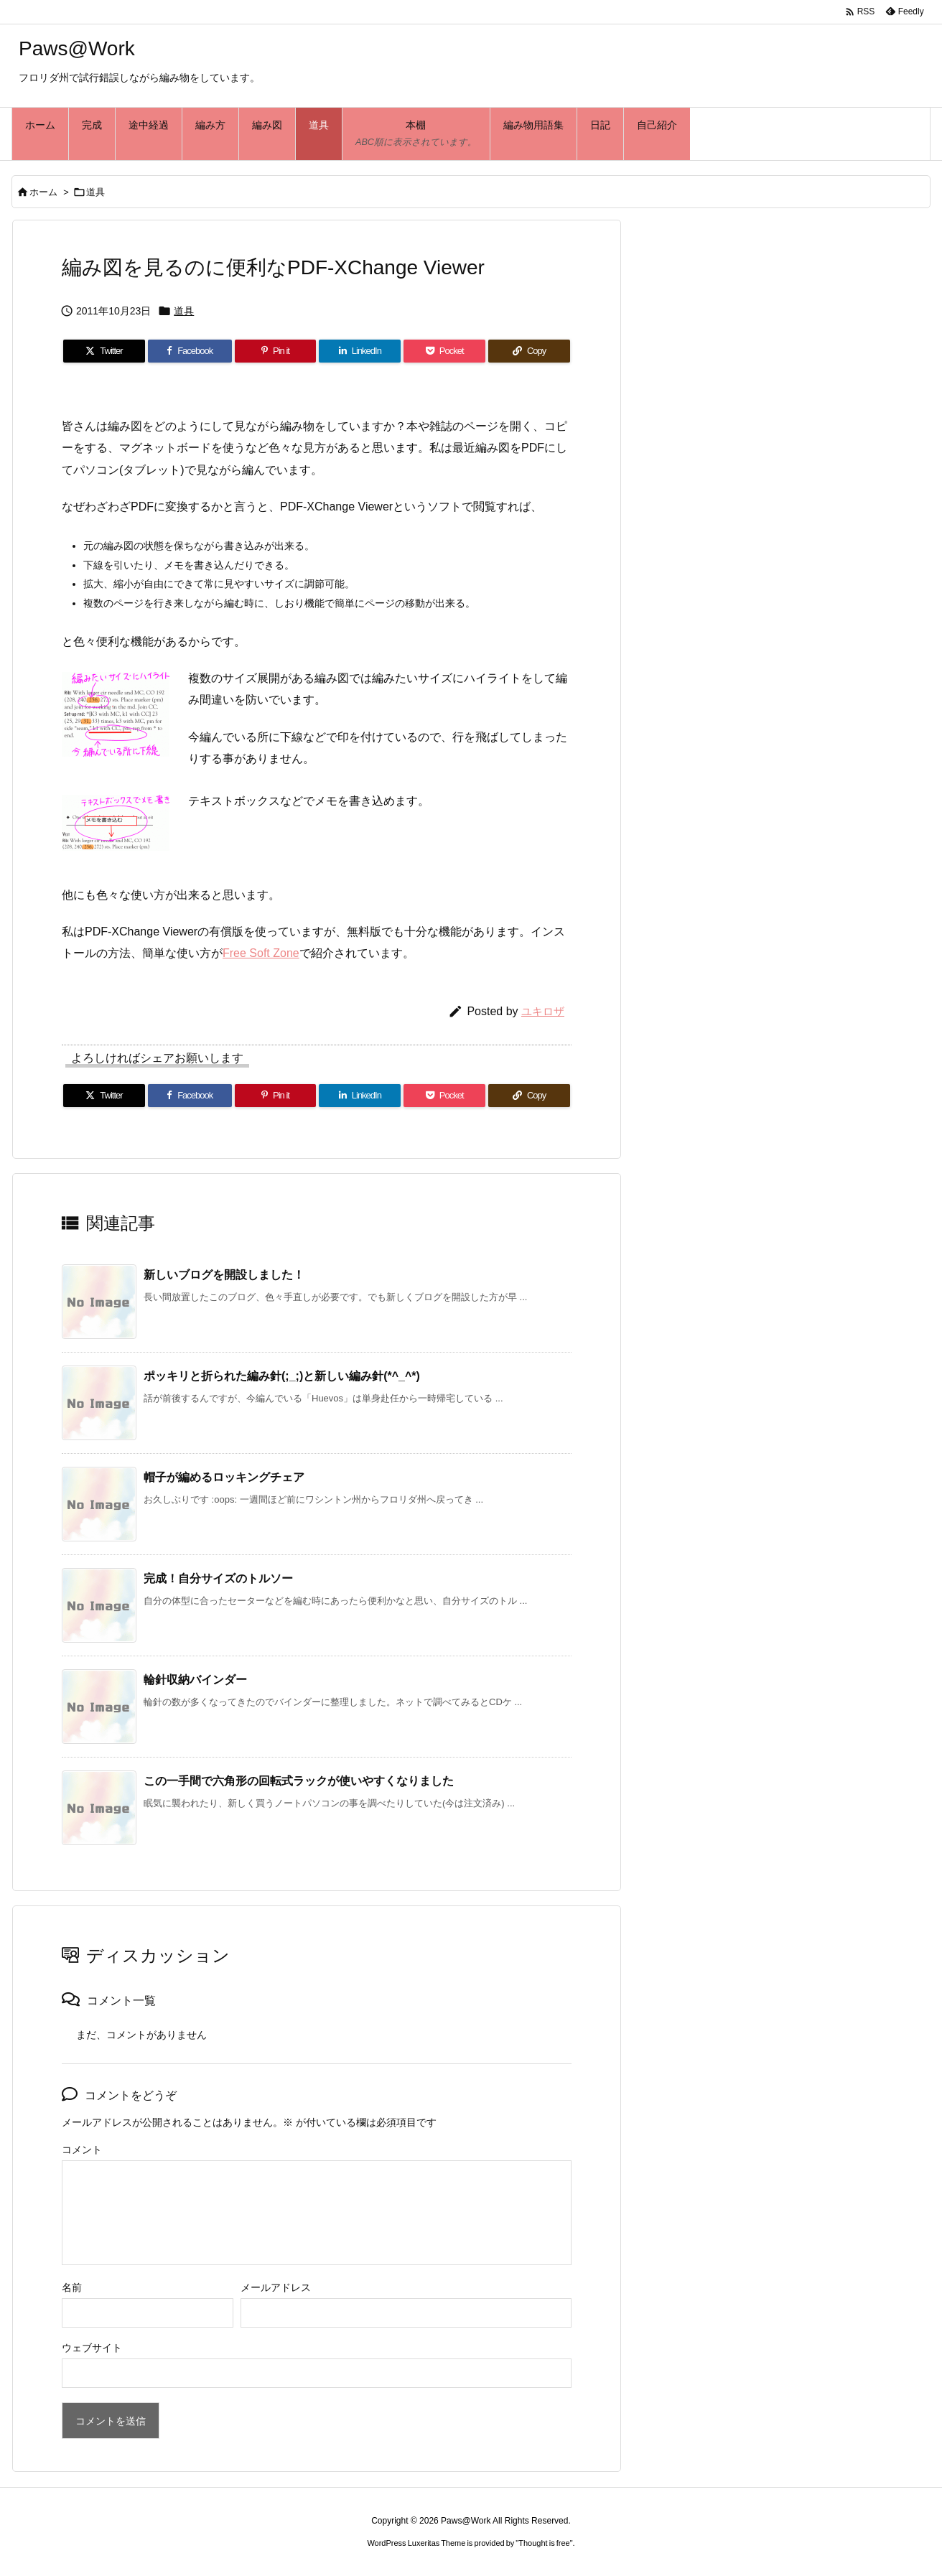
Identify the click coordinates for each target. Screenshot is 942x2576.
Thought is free (543, 2543)
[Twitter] (104, 351)
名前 (72, 2287)
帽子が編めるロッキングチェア (224, 1477)
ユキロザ (542, 1011)
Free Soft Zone (261, 953)
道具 (95, 192)
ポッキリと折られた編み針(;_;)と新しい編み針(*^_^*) (282, 1376)
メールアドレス (276, 2287)
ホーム (43, 192)
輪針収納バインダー (195, 1680)
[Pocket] (444, 351)
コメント (82, 2149)
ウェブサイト (92, 2347)
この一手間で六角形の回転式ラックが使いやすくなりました (299, 1781)
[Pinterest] (276, 351)
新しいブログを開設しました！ (224, 1275)
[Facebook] (190, 351)
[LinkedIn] (360, 351)
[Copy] (529, 351)
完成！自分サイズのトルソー (218, 1578)
